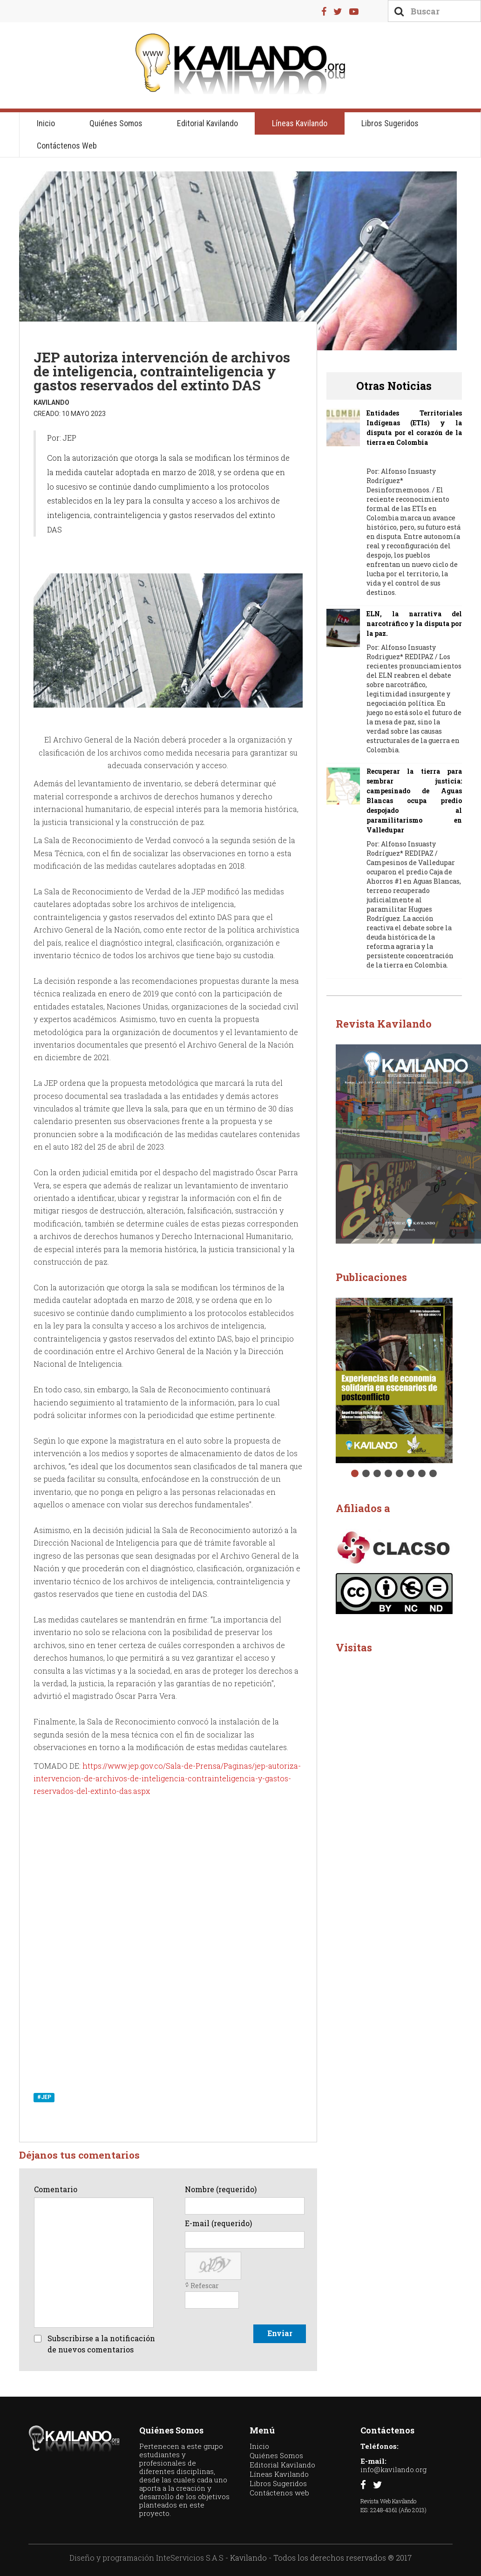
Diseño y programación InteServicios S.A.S (146, 2557)
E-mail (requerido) (218, 2223)
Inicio (46, 123)
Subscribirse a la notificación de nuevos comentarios (101, 2343)
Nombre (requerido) (221, 2189)
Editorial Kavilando (207, 123)
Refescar (204, 2285)
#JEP (44, 2097)
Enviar (279, 2333)
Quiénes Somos (115, 123)
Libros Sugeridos (390, 123)
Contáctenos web (67, 145)
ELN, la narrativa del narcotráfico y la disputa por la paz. (413, 623)
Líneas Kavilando (299, 123)
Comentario (55, 2189)
